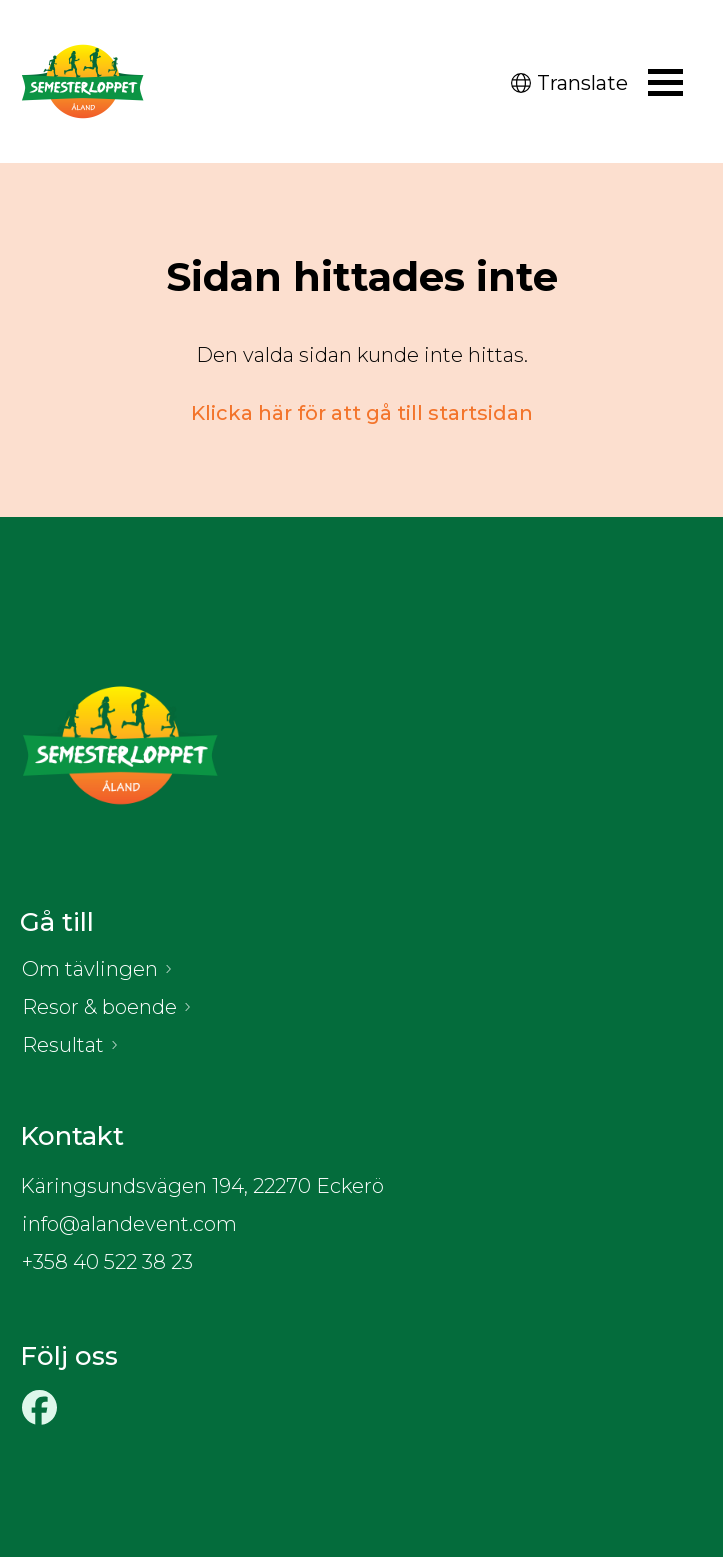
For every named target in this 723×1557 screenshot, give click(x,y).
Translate (569, 83)
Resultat (63, 1045)
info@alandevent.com (129, 1224)
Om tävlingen (90, 969)
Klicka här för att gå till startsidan (362, 413)
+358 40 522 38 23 (107, 1262)
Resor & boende (99, 1007)
